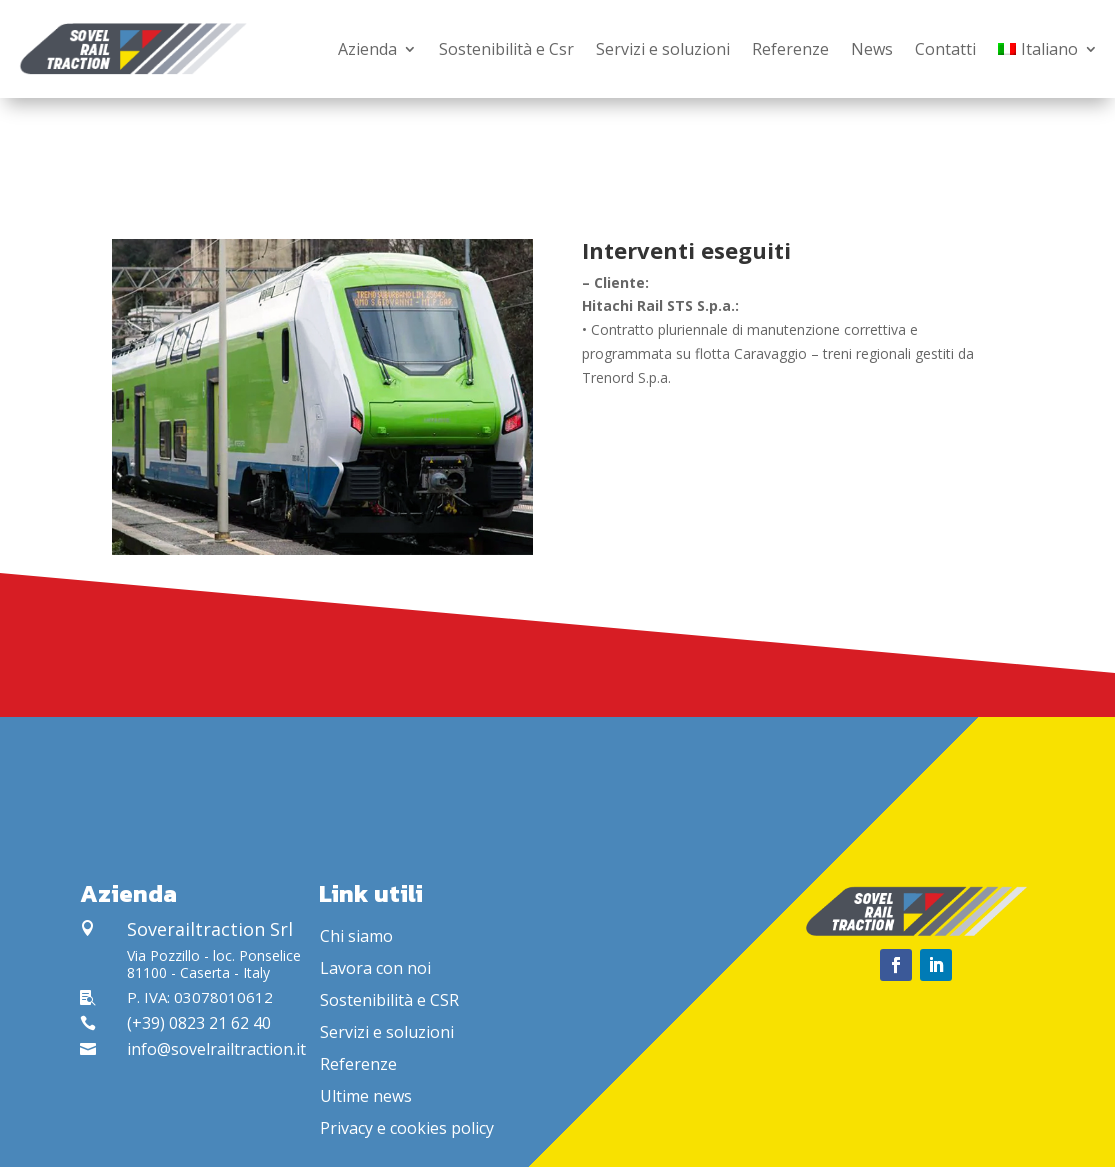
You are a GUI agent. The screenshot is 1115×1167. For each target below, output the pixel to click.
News (872, 49)
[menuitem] (1048, 49)
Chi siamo (356, 936)
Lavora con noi (375, 968)
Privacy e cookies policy (407, 1128)
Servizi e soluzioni (663, 49)
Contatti (945, 49)
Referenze (790, 49)
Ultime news (366, 1096)
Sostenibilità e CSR (389, 1000)
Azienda (367, 49)
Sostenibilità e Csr (506, 49)
